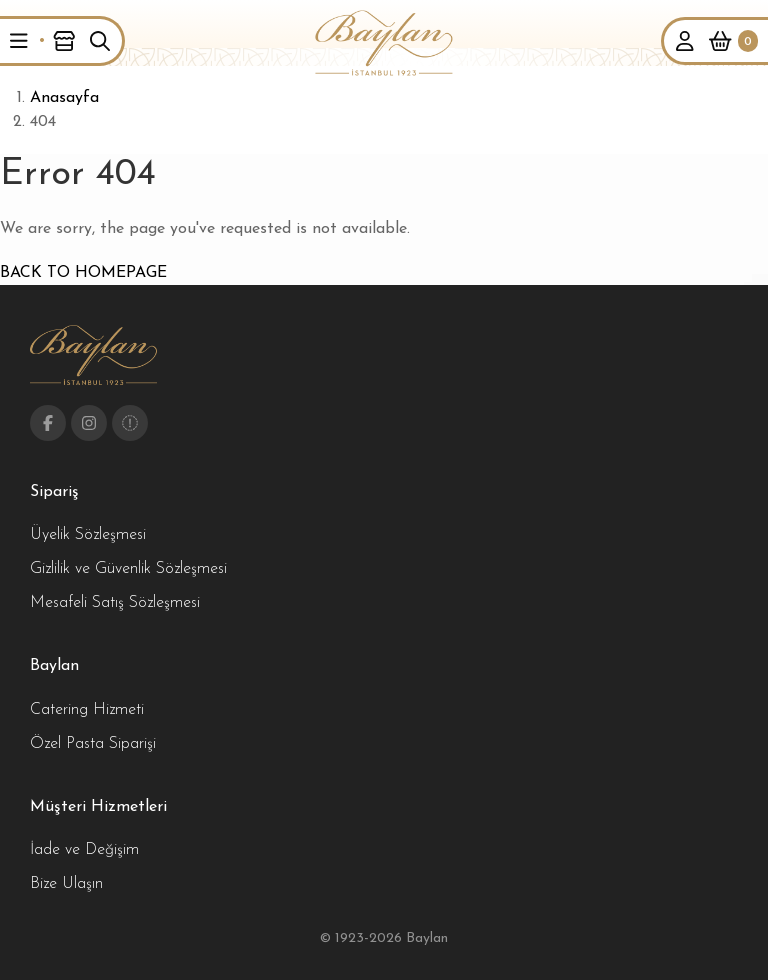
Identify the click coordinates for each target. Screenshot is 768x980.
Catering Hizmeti (87, 710)
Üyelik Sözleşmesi (88, 535)
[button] (19, 41)
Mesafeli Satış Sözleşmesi (115, 603)
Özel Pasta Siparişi (93, 744)
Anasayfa (64, 98)
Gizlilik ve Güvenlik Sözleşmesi (128, 569)
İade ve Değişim (84, 850)
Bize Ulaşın (66, 884)
